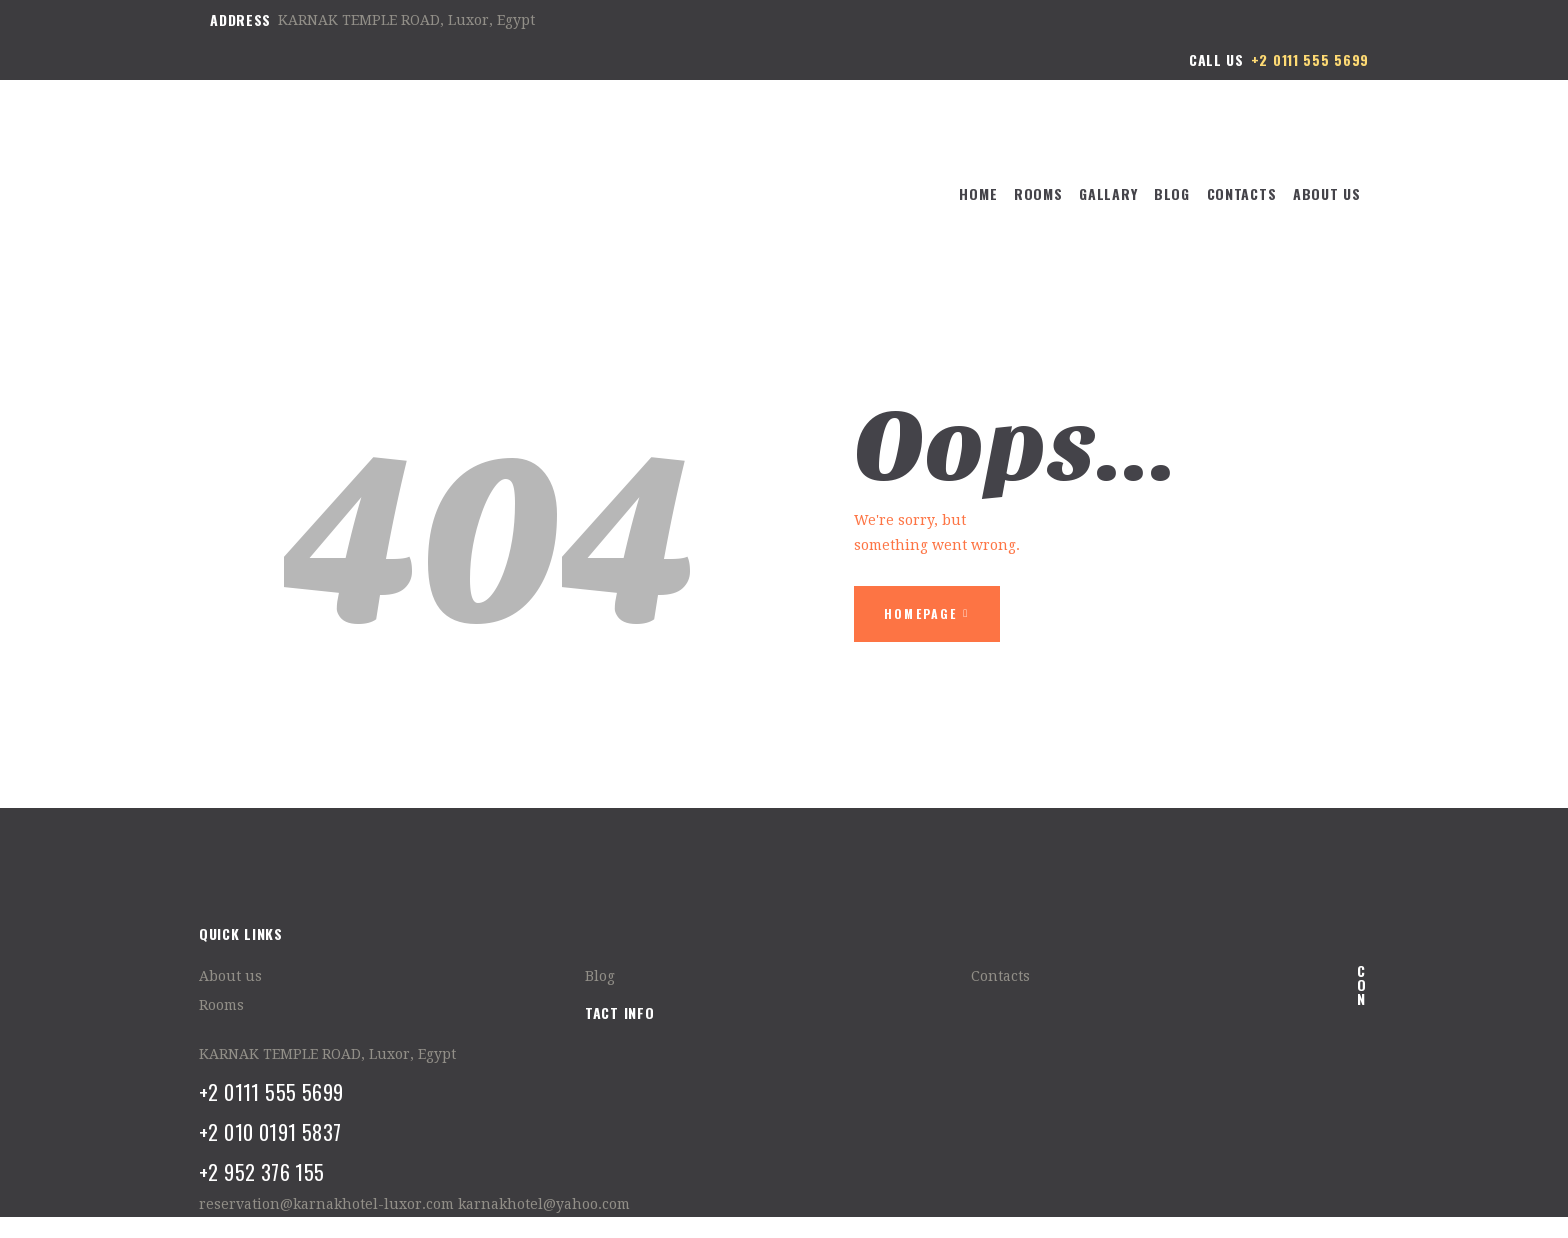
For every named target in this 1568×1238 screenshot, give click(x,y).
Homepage (921, 613)
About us (230, 976)
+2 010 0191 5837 (270, 1132)
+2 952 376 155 (262, 1172)
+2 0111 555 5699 (271, 1092)
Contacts (1000, 976)
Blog (600, 976)
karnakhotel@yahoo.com (544, 1204)
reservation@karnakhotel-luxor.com (326, 1204)
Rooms (221, 1005)
